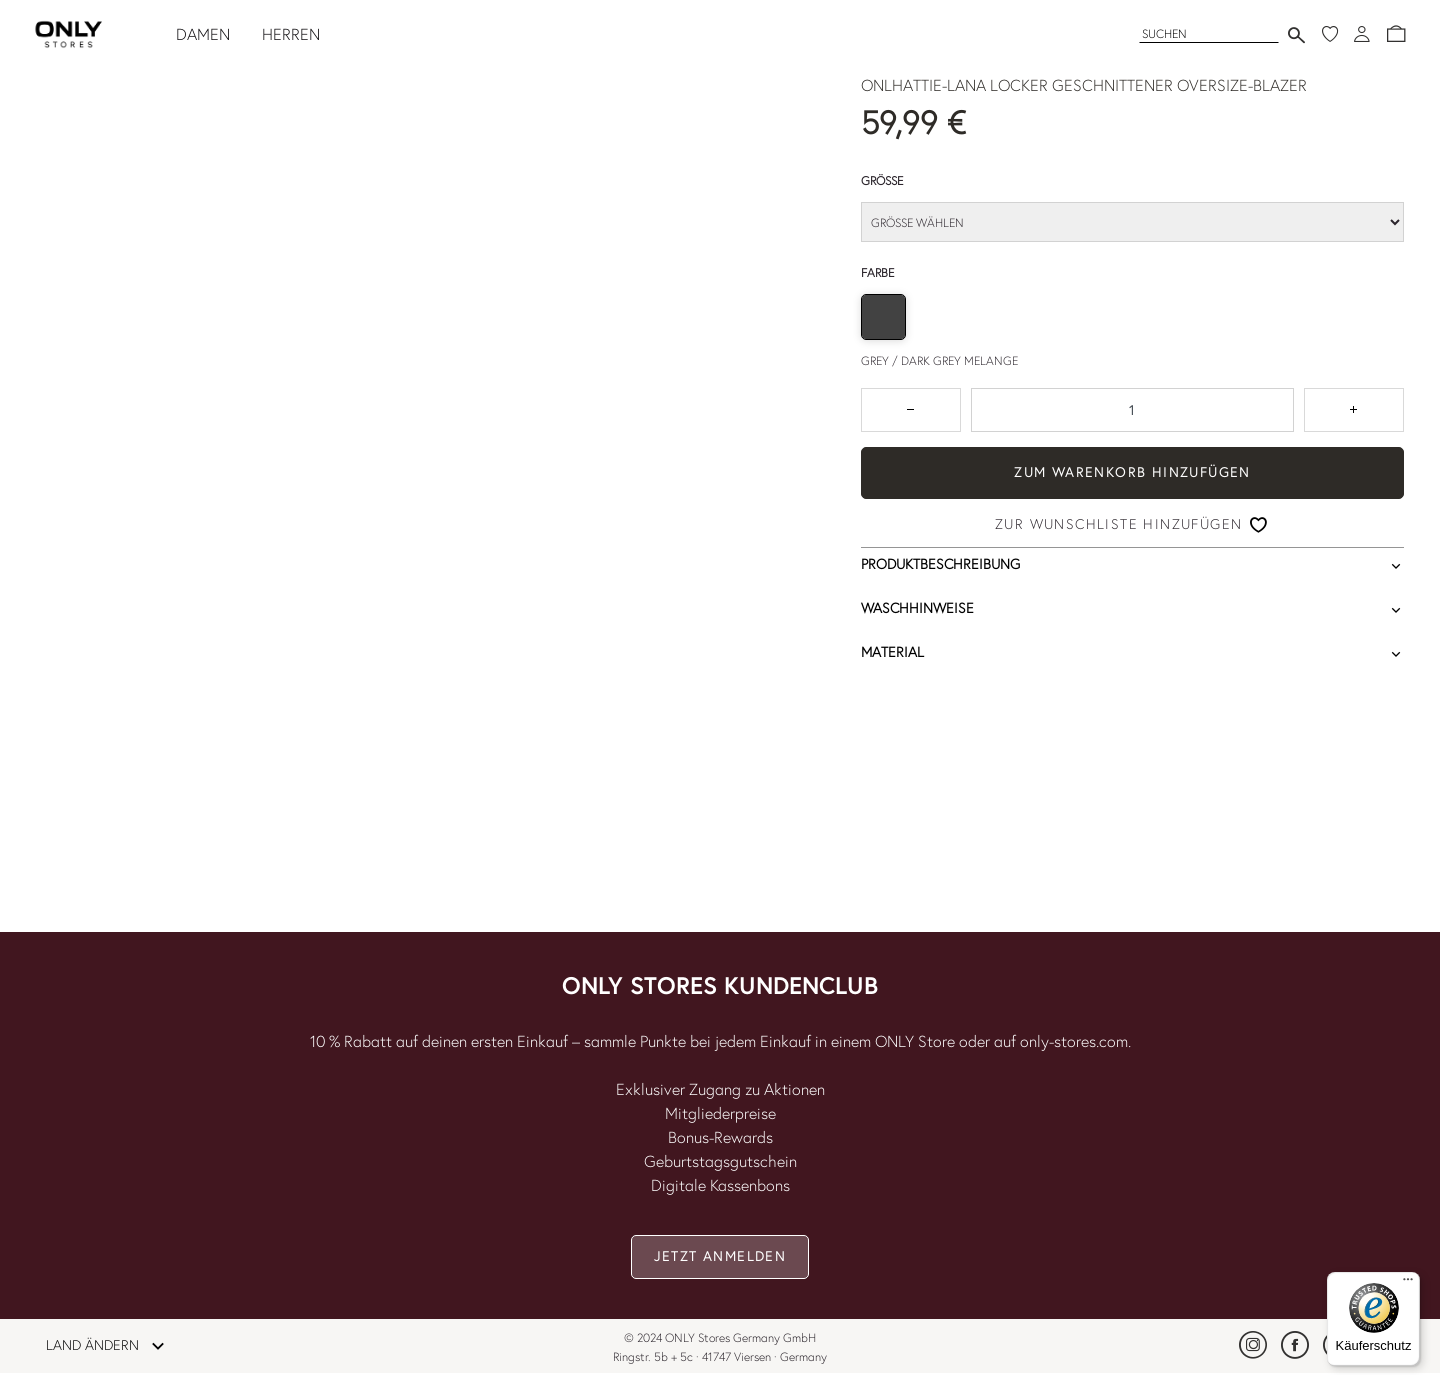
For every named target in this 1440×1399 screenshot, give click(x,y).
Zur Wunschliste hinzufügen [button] (1118, 524)
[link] (1253, 1345)
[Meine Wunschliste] (1330, 34)
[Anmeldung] (1362, 34)
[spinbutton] (1132, 410)
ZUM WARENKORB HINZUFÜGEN (1132, 472)
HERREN (291, 34)
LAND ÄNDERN (111, 1346)
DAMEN (203, 34)
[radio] (883, 316)
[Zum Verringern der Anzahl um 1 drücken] (911, 410)
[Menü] (1408, 1284)
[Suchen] (1209, 33)
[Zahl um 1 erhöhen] (1354, 410)
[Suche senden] (1296, 34)
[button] (1396, 34)
